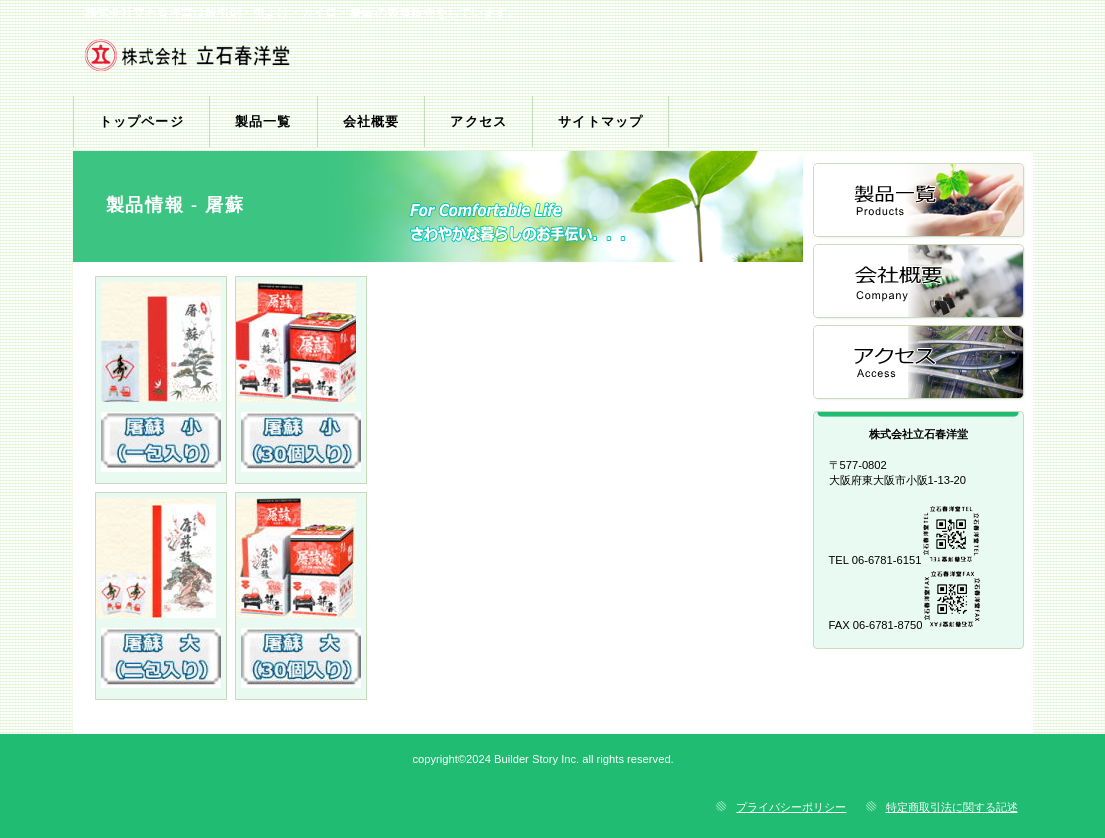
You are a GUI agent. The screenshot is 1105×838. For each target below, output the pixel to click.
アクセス (920, 363)
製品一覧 (920, 201)
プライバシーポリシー (791, 807)
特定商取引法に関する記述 (952, 807)
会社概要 (920, 282)
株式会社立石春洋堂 (310, 61)
